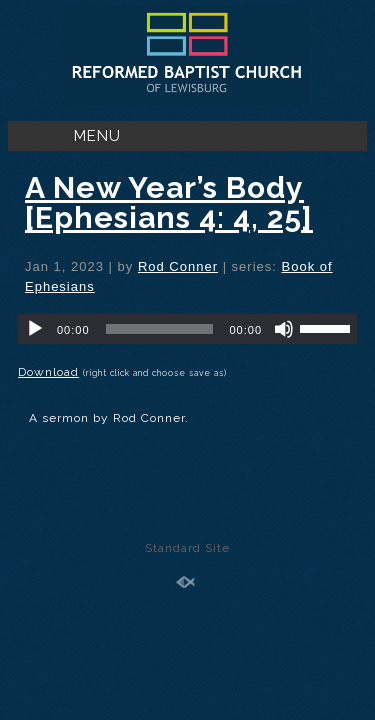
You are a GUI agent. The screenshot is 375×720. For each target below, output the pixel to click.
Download (48, 372)
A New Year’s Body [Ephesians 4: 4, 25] (169, 202)
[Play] (35, 329)
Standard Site (187, 548)
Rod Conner (178, 266)
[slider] (160, 329)
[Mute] (284, 329)
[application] (187, 329)
